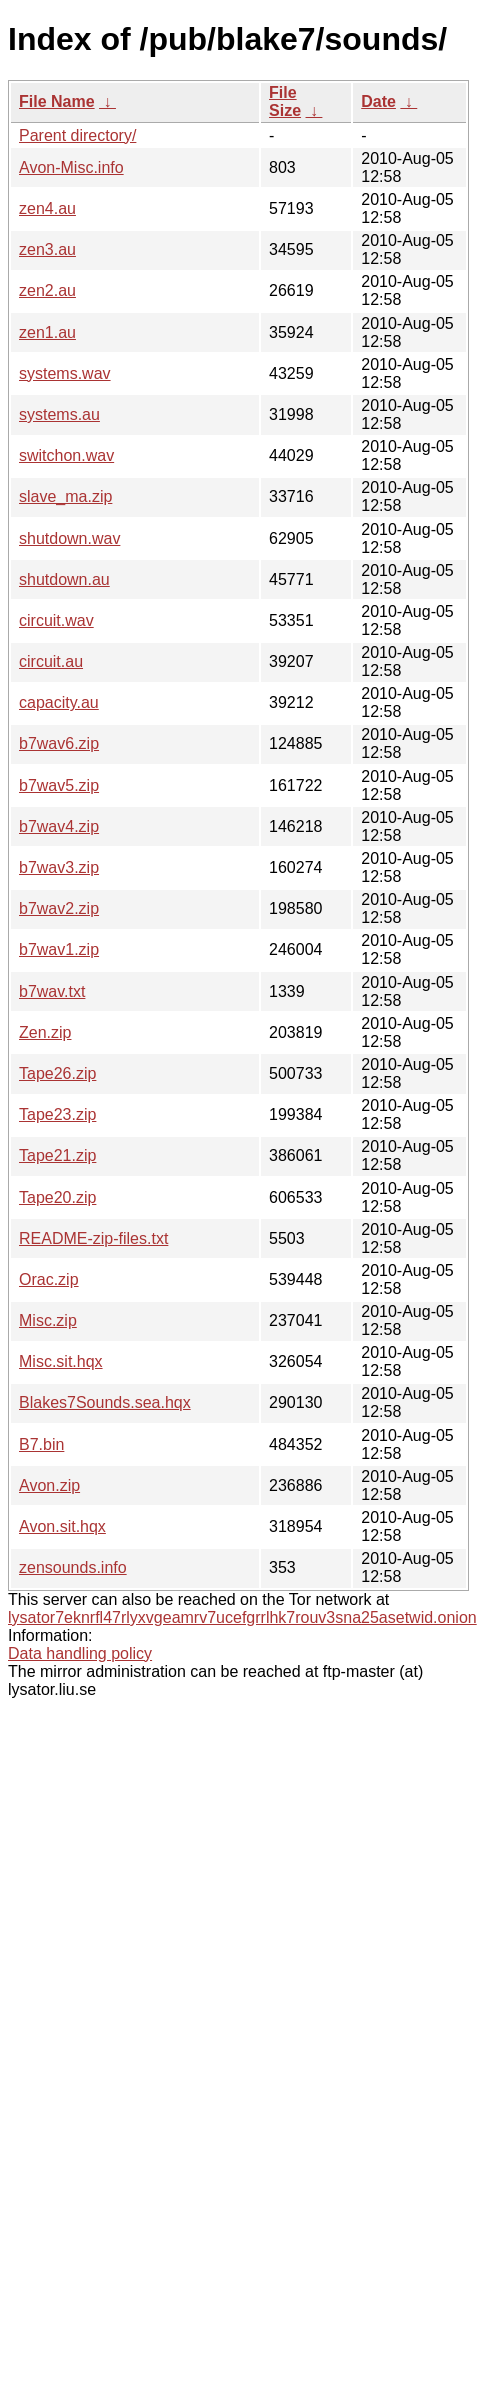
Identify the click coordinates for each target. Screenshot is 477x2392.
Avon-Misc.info (71, 167)
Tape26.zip (57, 1073)
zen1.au (47, 332)
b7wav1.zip (59, 949)
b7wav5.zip (59, 785)
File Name (57, 101)
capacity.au (59, 702)
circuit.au (51, 661)
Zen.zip (45, 1032)
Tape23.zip (57, 1114)
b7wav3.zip (59, 867)
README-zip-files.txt (93, 1238)
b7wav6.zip (59, 743)
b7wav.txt (52, 991)
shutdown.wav (69, 538)
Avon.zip (49, 1485)
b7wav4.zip (59, 826)
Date (378, 101)
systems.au (59, 414)
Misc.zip (48, 1320)
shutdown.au (64, 579)
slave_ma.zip (65, 496)
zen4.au (47, 208)
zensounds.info (73, 1567)
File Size (285, 101)
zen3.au (47, 249)
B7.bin (41, 1444)
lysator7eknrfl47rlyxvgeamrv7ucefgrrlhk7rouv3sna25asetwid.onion (242, 1617)
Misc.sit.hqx (61, 1361)
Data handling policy (80, 1653)
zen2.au (47, 290)
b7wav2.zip (59, 908)
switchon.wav (66, 455)
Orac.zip (49, 1279)
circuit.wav (56, 620)
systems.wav (65, 373)
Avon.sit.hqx (62, 1526)
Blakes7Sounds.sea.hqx (105, 1402)
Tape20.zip (57, 1197)
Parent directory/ (77, 135)
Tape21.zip (57, 1155)
